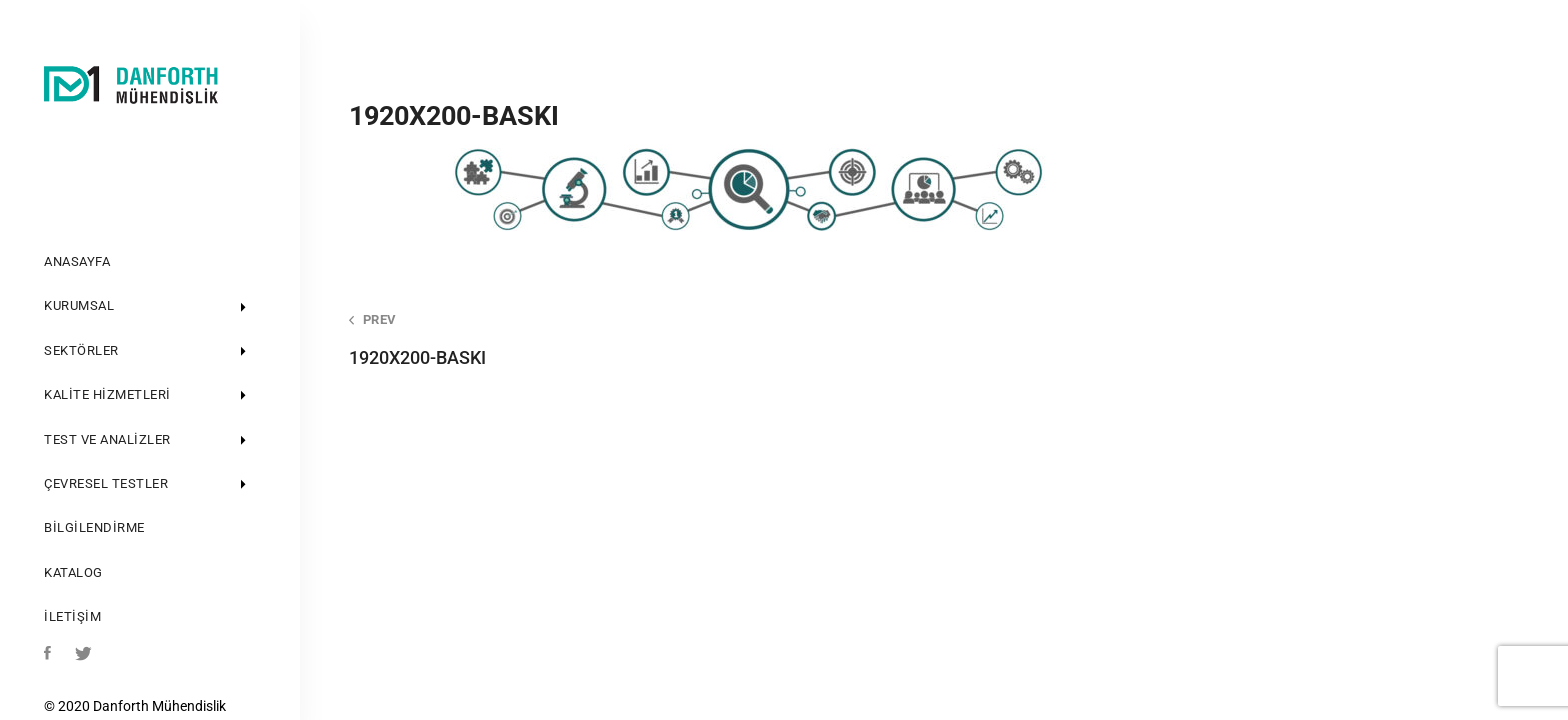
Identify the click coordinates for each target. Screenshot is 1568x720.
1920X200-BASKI (618, 339)
